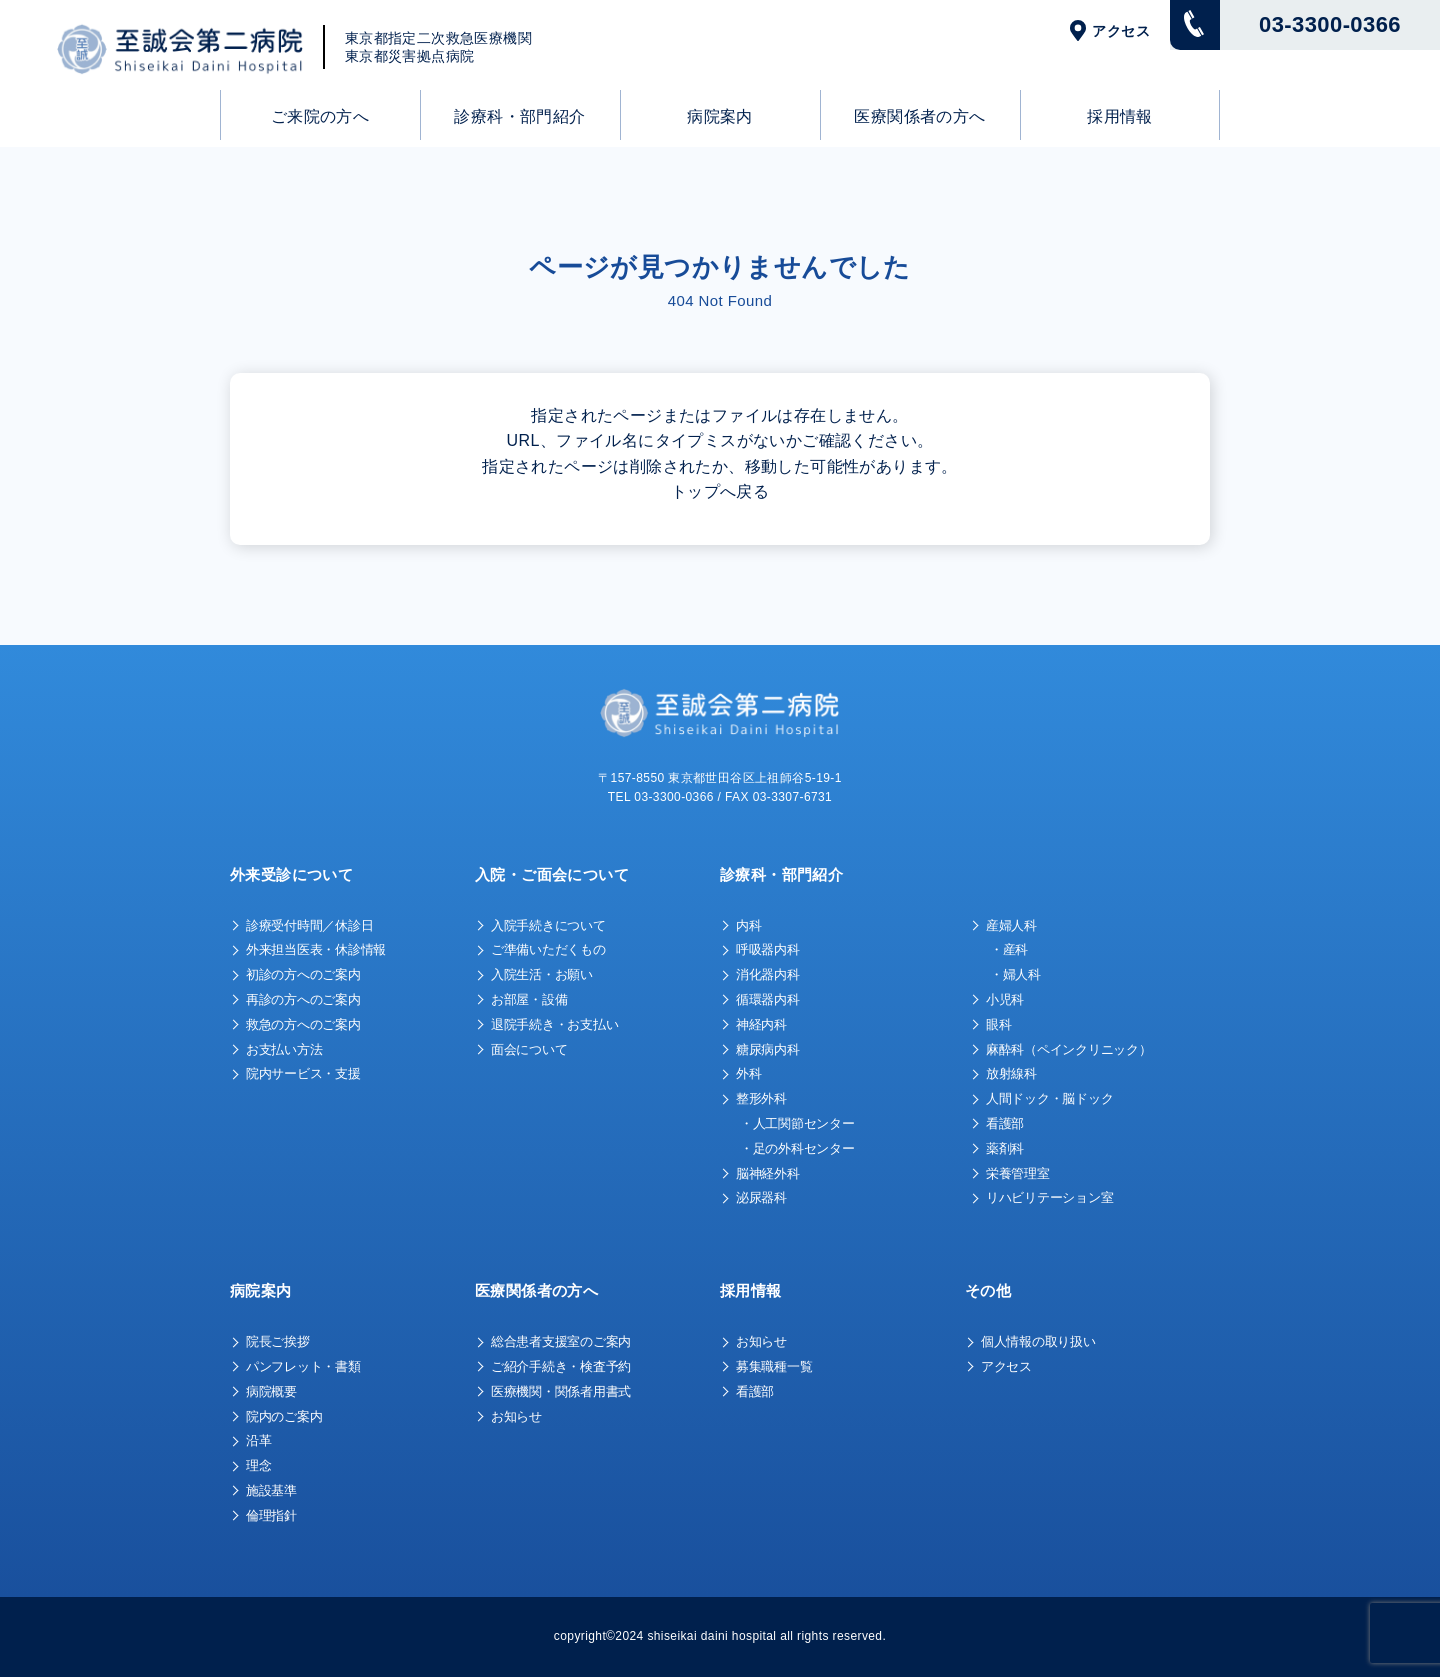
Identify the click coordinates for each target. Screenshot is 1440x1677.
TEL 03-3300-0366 (661, 797)
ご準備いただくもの (548, 949)
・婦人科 (1015, 974)
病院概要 (271, 1391)
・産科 (1009, 949)
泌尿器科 (761, 1197)
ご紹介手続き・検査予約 (561, 1366)
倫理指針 (271, 1515)
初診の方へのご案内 (303, 974)
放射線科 (1011, 1073)
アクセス (1121, 31)
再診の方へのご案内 (303, 999)
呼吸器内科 (768, 949)
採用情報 (1120, 116)
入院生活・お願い (542, 974)
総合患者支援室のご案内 (561, 1341)
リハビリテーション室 (1049, 1197)
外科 (748, 1073)
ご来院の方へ (320, 116)
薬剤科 (1005, 1148)
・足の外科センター (797, 1148)
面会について (529, 1049)
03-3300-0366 (1330, 24)
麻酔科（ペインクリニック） (1069, 1049)
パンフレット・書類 (303, 1366)
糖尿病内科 (768, 1049)
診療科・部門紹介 (519, 116)
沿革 (258, 1440)
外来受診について (291, 874)
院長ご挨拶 (278, 1341)
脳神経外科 (768, 1173)
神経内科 (761, 1024)
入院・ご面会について (552, 874)
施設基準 (271, 1490)
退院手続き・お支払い (554, 1024)
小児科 (1005, 999)
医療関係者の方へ (919, 116)
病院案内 (720, 116)
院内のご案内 (284, 1416)
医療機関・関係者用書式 (561, 1391)
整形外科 (761, 1098)
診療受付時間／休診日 (309, 925)
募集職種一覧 (774, 1366)
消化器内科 (768, 974)
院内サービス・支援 (303, 1073)
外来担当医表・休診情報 (316, 949)
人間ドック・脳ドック (1049, 1098)
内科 (748, 925)
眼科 (998, 1024)
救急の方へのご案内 (303, 1024)
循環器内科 (768, 999)
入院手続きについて (548, 925)
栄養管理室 (1018, 1173)
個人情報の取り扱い (1038, 1341)
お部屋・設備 (529, 999)
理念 (258, 1465)
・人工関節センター (797, 1123)
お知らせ (516, 1416)
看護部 (1005, 1123)
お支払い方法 (284, 1049)
